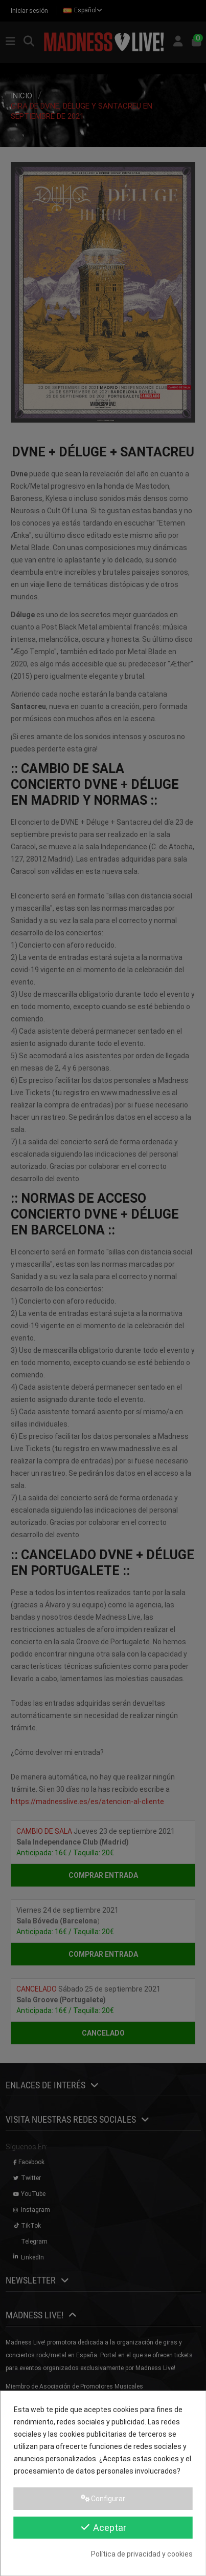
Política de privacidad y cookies (142, 2554)
